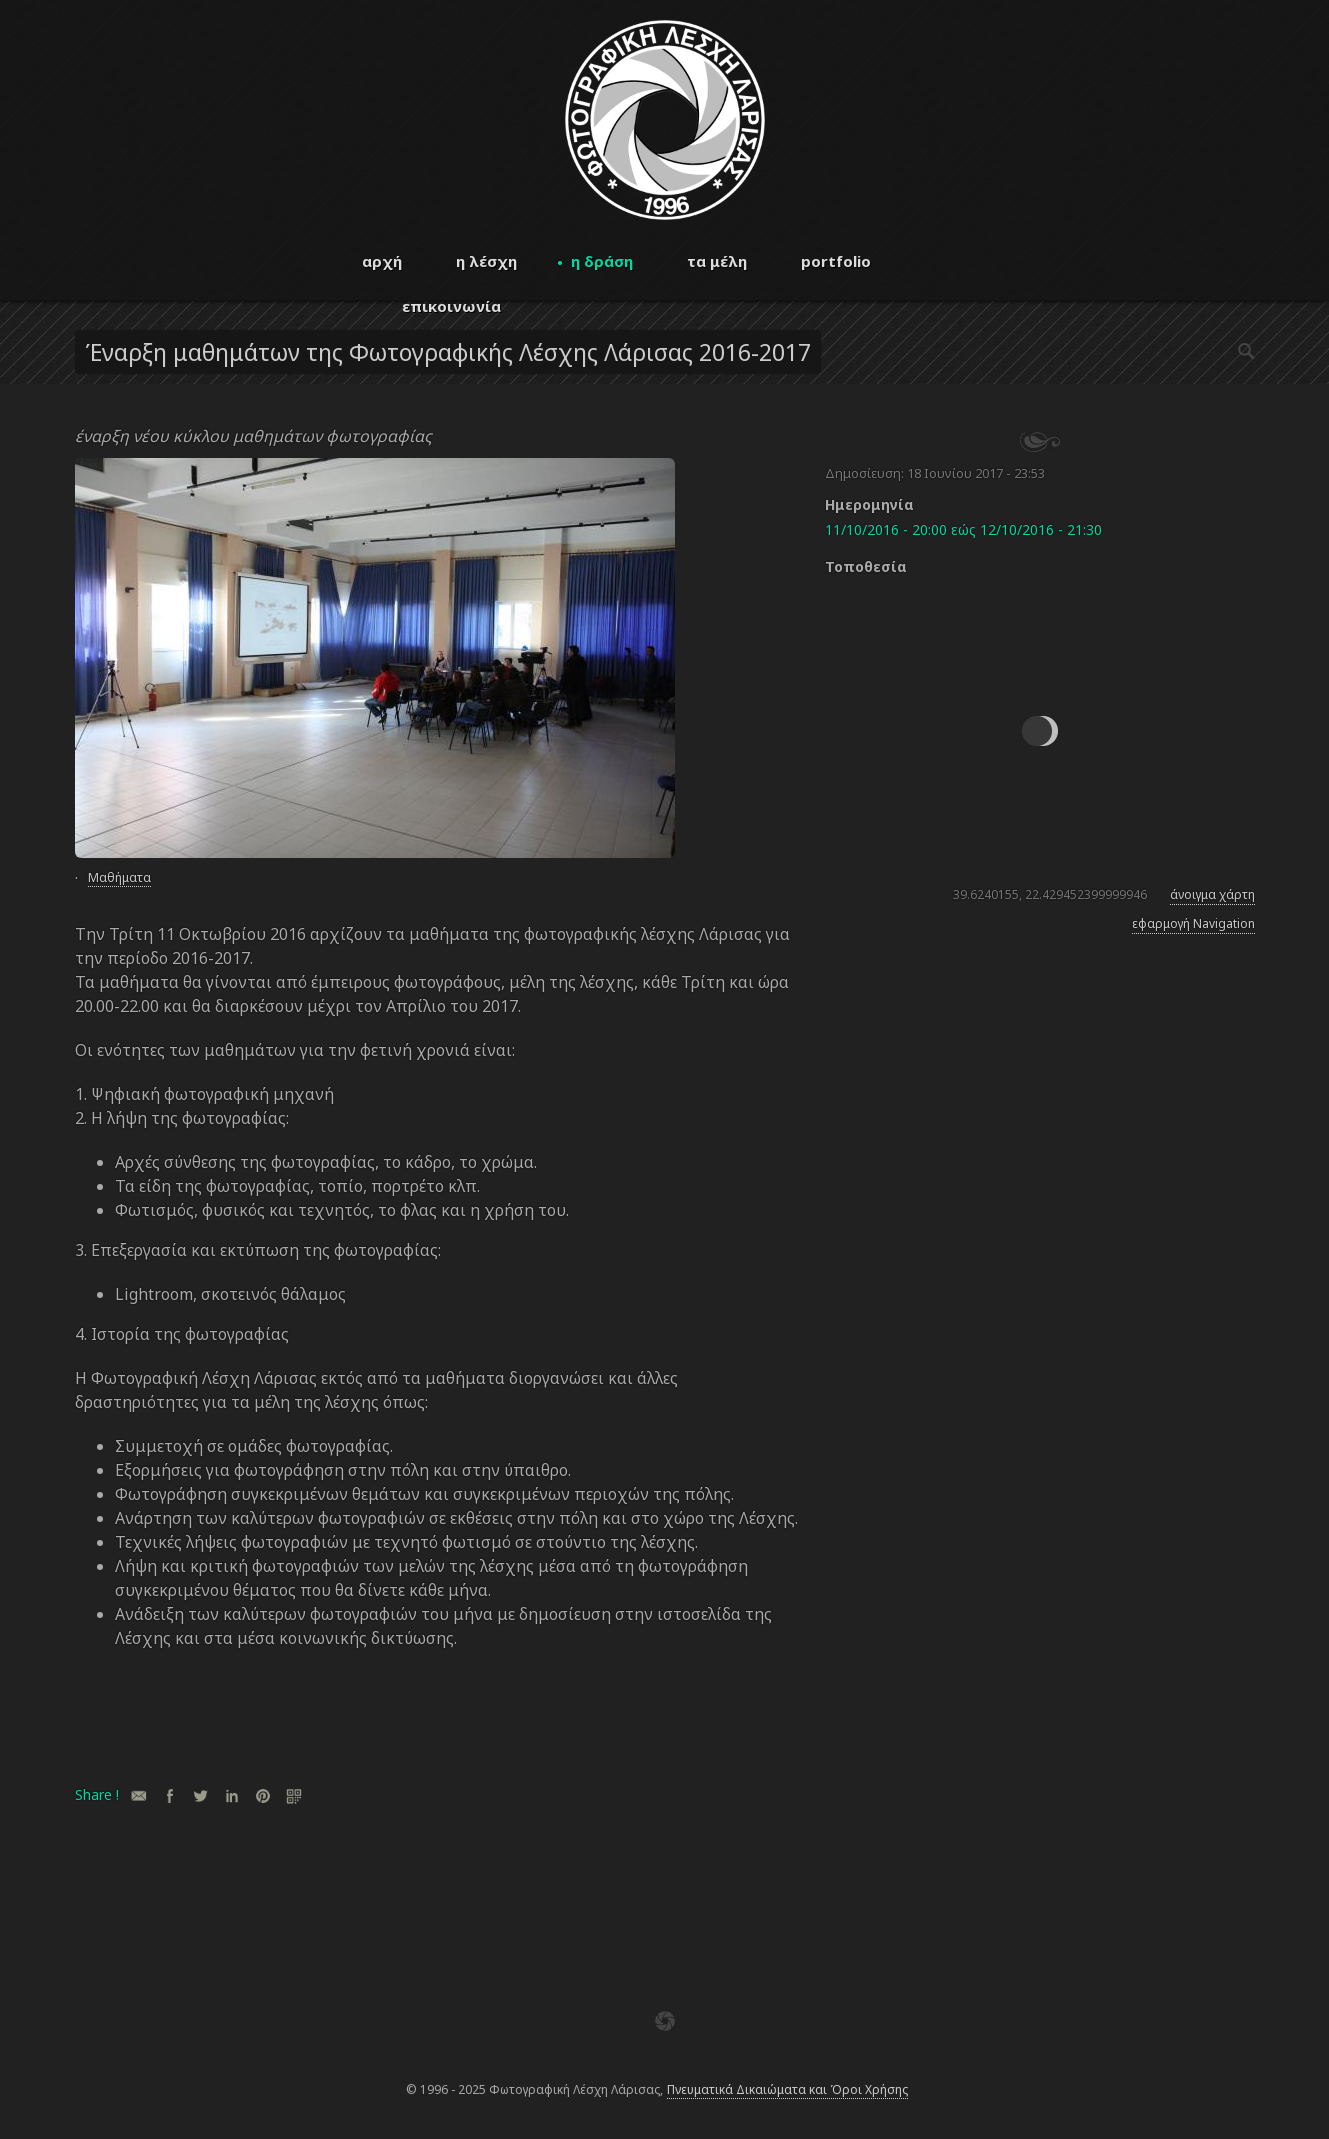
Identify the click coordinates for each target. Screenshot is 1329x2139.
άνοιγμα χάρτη (1212, 894)
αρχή (382, 261)
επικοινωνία (451, 306)
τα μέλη (717, 261)
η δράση (602, 261)
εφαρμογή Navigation (1193, 923)
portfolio (836, 261)
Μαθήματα (119, 877)
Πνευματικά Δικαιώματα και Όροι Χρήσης (787, 2089)
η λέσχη (486, 261)
